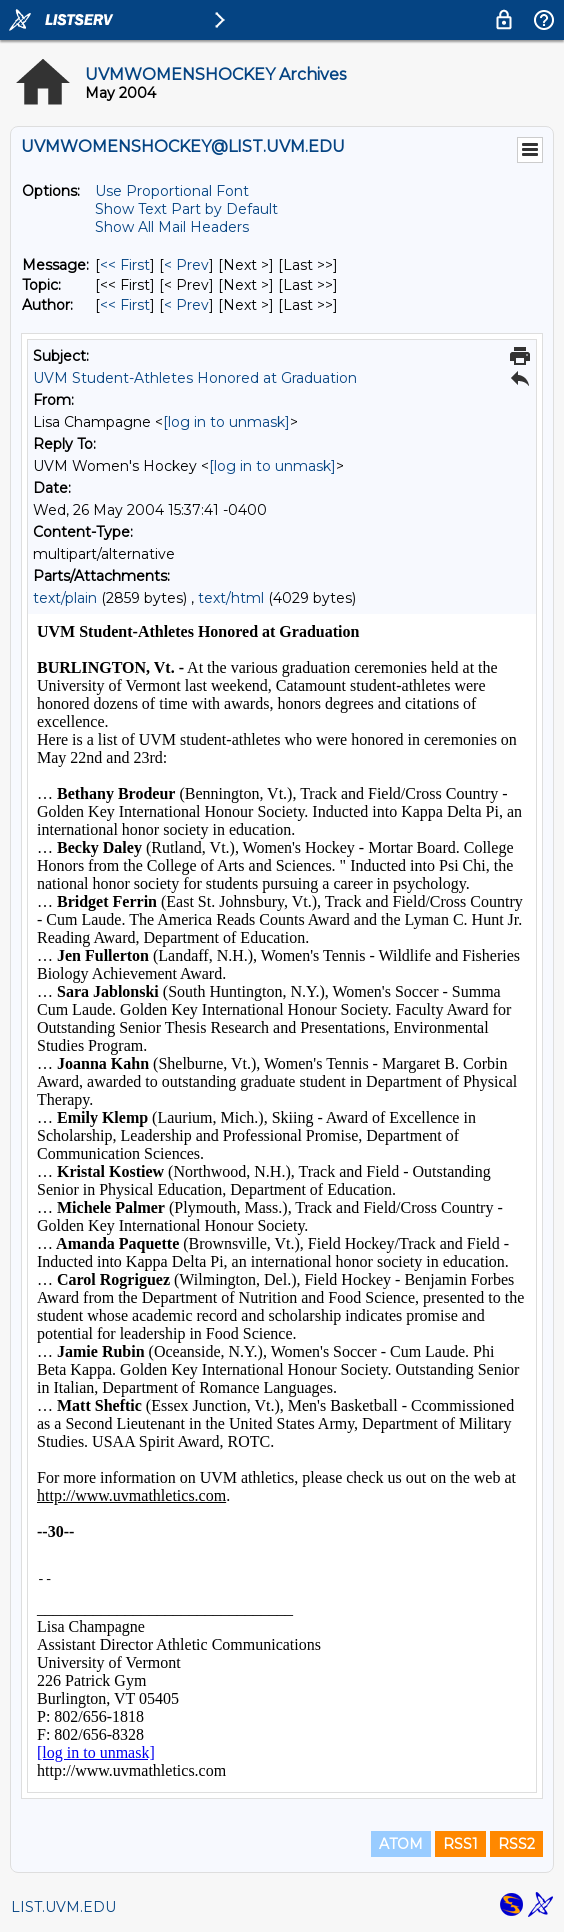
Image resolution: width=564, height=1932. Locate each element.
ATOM (401, 1844)
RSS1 (460, 1844)
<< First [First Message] (125, 265)
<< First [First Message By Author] (125, 305)
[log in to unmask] (226, 422)
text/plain (65, 598)
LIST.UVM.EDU (63, 1907)
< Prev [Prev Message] (186, 265)
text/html (231, 598)
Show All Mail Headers (172, 227)
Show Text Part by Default (186, 209)
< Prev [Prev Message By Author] (186, 305)
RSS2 (516, 1844)
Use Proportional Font (172, 191)
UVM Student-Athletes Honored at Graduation (195, 378)
